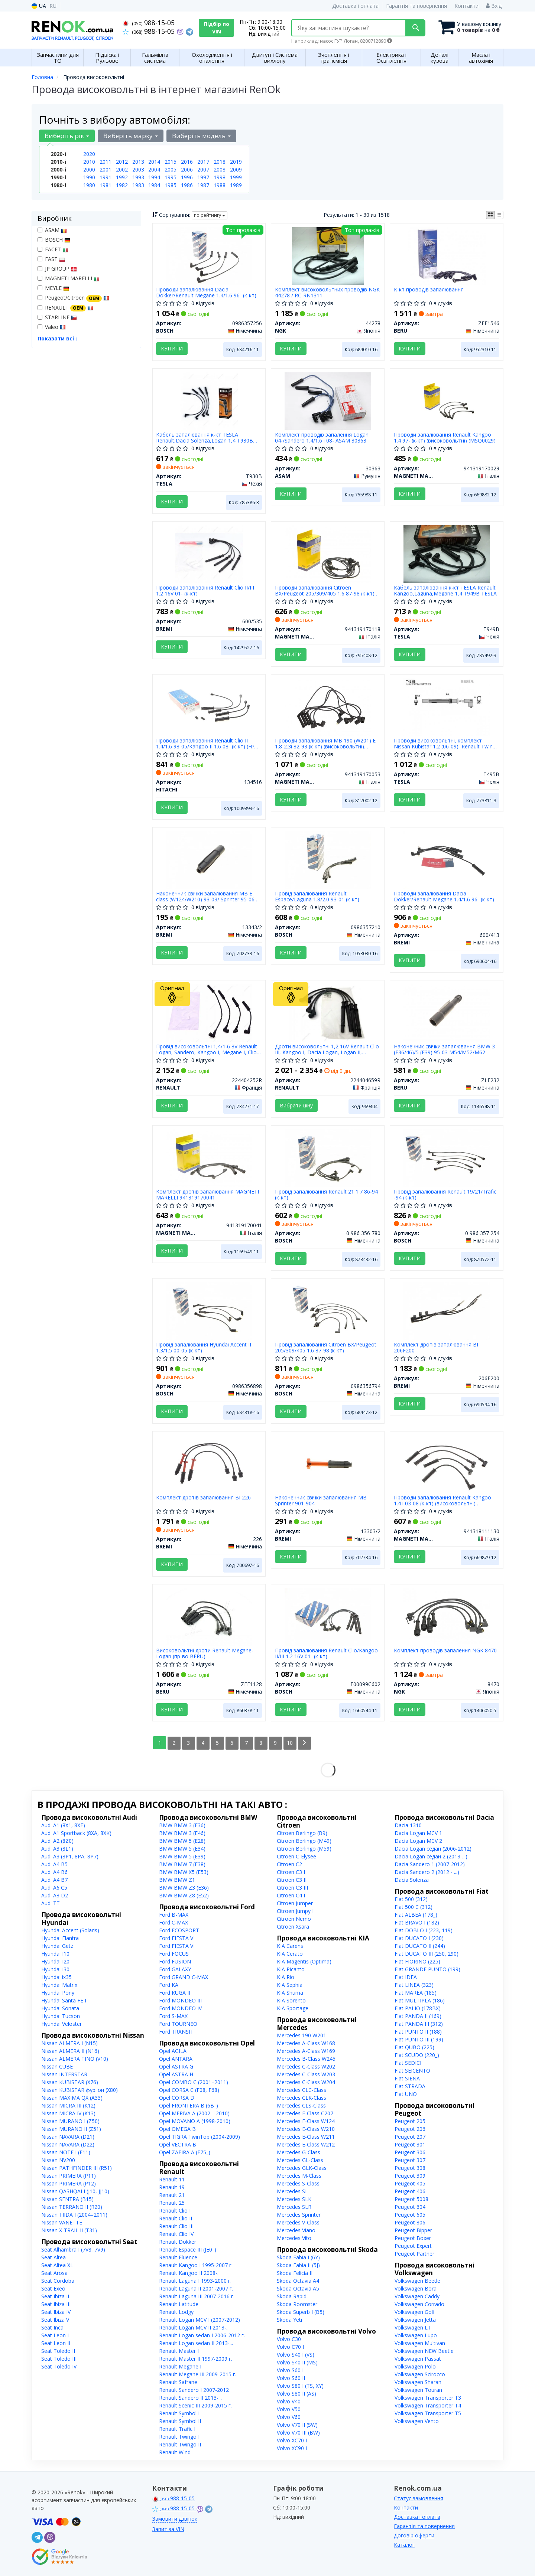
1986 (187, 185)
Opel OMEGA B (177, 2128)
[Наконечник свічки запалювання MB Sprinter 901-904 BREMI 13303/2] (328, 1463)
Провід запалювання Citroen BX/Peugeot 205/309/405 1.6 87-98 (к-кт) (325, 1347)
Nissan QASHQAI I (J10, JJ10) (75, 2191)
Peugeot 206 (410, 2128)
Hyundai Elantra (60, 1938)
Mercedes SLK (294, 2199)
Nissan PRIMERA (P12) (68, 2183)
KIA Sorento (291, 2000)
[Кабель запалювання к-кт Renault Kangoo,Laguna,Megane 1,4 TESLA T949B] (446, 553)
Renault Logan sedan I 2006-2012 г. (202, 2335)
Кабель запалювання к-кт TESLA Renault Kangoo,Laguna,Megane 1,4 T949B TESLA (445, 590)
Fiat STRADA (410, 2086)
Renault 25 (172, 2202)
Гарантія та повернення (416, 5)
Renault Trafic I (177, 2428)
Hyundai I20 (55, 1961)
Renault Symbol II (180, 2421)
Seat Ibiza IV (56, 2311)
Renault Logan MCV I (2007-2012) (199, 2319)
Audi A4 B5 (54, 1864)
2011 (105, 161)
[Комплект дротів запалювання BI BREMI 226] (209, 1463)
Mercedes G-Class (298, 2152)
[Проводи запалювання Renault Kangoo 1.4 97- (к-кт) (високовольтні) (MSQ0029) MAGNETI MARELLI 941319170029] (446, 400)
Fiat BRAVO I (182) (417, 1922)
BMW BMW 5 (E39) (182, 1856)
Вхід (494, 5)
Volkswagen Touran (418, 2389)
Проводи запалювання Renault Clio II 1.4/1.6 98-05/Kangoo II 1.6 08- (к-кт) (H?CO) (205, 743)
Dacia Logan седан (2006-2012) (433, 1848)
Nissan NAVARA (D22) (67, 2144)
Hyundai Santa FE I (63, 2000)
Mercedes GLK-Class (302, 2167)
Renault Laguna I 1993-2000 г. (195, 2280)
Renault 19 (172, 2187)
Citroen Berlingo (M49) (304, 1840)
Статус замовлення (418, 2498)
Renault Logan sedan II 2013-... (196, 2343)
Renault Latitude (178, 2304)
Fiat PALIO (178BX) (418, 2008)
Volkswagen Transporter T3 (428, 2397)
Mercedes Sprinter (299, 2214)
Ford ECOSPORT (179, 1930)
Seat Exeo (53, 2288)
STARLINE (57, 317)
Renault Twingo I (179, 2436)
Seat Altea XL (57, 2265)
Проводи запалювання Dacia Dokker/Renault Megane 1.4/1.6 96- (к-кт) (206, 292)
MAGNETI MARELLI (69, 278)
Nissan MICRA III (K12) (68, 2105)
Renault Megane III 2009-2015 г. (197, 2374)
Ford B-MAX (173, 1914)
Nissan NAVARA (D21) (67, 2136)
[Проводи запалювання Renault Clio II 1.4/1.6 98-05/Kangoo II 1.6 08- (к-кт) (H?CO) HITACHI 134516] (209, 706)
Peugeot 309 (410, 2175)
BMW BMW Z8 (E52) (184, 1895)
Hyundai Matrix (59, 1984)
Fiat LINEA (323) (414, 1984)
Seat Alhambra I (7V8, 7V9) (73, 2249)
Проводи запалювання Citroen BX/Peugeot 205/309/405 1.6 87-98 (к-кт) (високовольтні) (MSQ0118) (324, 590)
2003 (138, 169)
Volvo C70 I (290, 2346)
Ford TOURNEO (178, 2023)
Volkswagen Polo (415, 2366)
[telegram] (37, 2537)
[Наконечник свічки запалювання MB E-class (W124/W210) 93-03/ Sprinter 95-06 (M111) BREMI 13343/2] (209, 859)
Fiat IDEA (406, 1977)
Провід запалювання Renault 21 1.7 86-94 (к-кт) (326, 1194)
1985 (170, 185)
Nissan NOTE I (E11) (65, 2152)
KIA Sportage (292, 2008)
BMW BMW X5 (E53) (183, 1871)
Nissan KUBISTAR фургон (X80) (79, 2089)
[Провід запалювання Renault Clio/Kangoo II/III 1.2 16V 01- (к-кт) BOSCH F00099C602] (328, 1616)
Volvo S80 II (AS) (296, 2393)
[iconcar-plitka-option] (490, 215)
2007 (203, 169)
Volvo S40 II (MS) (297, 2362)
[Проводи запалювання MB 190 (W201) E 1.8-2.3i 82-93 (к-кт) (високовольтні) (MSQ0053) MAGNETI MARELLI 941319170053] (328, 706)
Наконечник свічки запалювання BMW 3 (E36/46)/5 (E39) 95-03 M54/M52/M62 (444, 1049)
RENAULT (65, 307)
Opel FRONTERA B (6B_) (188, 2105)
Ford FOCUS (174, 1953)
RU (52, 5)
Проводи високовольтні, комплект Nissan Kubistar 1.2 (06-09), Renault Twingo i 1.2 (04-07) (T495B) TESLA (446, 743)
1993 (138, 177)
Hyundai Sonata (60, 2008)
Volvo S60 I (290, 2370)
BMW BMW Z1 (177, 1879)
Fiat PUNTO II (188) (418, 2031)
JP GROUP (57, 268)
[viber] (49, 2537)
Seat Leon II (55, 2343)
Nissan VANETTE (61, 2222)
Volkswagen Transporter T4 (428, 2405)
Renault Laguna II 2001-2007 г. (196, 2288)
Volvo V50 (289, 2409)
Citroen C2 (289, 1864)
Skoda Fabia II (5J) (298, 2265)
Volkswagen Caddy (417, 2296)
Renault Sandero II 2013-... (190, 2397)
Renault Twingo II (180, 2444)
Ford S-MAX (173, 2016)
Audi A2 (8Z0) (57, 1840)
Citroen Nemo (294, 1918)
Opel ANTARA (175, 2058)
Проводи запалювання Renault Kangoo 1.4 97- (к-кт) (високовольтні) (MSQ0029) (445, 437)
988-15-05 (149, 22)
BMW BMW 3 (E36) (182, 1825)
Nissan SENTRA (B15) (67, 2199)
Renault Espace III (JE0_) (187, 2249)
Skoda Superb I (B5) (300, 2311)
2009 (236, 169)
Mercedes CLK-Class (301, 2097)
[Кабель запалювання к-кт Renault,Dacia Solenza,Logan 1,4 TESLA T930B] (209, 400)
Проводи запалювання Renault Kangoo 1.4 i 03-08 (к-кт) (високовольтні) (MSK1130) (442, 1500)
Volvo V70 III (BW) (298, 2432)
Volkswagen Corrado (419, 2304)
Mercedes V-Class (298, 2222)
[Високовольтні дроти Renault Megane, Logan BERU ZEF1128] (209, 1616)
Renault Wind (175, 2452)
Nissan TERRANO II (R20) (71, 2206)
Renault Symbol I (179, 2413)
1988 (220, 185)
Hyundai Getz (57, 1945)
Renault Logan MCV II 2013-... (194, 2327)
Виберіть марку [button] (130, 135)
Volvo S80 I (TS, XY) (300, 2385)
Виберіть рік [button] (67, 135)
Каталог (404, 2544)
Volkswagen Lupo (416, 2335)
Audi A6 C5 (54, 1887)
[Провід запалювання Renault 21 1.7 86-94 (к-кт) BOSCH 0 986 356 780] (328, 1157)
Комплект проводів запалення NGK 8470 (445, 1651)
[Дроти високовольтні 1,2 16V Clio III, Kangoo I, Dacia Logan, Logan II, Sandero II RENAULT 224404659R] (327, 1012)
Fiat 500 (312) (411, 1899)
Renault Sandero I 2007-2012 (194, 2389)
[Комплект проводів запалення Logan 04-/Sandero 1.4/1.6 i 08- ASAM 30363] (328, 400)
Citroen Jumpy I (295, 1910)
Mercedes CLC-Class (301, 2089)
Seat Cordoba (57, 2280)
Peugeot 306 (410, 2152)
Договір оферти (414, 2535)
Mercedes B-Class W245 (306, 2058)
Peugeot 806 (410, 2222)
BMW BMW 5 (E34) (182, 1848)
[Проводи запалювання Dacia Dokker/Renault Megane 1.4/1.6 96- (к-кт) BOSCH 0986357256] (209, 255)
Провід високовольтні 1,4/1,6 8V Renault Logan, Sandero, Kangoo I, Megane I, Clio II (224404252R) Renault (209, 1049)
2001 (105, 169)
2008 (220, 169)
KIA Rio (285, 1977)
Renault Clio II (175, 2218)
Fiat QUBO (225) (414, 2047)
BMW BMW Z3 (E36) (184, 1887)
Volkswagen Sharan (418, 2382)
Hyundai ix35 (56, 1977)
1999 (236, 177)
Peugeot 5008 (411, 2199)
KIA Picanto (291, 1969)
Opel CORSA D (176, 2097)
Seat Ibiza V (55, 2319)
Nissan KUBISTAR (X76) (69, 2082)
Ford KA (168, 1984)
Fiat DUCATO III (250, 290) (426, 1953)
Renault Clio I (175, 2210)
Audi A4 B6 (54, 1871)
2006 (187, 169)
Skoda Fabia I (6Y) (298, 2257)
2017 (203, 161)
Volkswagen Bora (416, 2288)
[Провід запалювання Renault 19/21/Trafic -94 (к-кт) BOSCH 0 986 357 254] (446, 1157)
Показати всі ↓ (58, 338)
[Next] (304, 1743)
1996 (187, 177)
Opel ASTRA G (176, 2066)
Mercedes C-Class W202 (306, 2066)
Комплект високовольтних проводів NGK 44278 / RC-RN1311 (327, 292)
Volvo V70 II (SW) (297, 2424)
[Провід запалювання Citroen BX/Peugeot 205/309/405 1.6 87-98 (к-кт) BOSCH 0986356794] (328, 1310)
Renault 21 (172, 2194)
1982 (122, 185)
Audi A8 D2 (54, 1895)
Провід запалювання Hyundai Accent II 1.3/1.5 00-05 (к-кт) (204, 1347)
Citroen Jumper (295, 1903)
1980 (89, 185)
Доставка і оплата (355, 5)
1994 (154, 177)
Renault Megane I (180, 2366)
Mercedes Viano (296, 2230)
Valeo (52, 326)
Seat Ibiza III (56, 2304)
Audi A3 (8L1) (57, 1848)
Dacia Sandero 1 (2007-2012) (430, 1864)
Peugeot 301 (410, 2144)
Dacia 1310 (408, 1825)
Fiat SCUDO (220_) (417, 2054)
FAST (51, 258)
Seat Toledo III (59, 2358)
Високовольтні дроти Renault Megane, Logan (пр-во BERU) (204, 1653)
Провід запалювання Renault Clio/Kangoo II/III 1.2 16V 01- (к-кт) (326, 1653)
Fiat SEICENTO (412, 2070)
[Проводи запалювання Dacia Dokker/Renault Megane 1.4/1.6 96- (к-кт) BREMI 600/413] (446, 859)
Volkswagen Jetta (415, 2319)
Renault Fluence (178, 2257)
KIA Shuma (290, 1992)
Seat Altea (53, 2257)
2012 (122, 161)
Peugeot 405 (410, 2183)
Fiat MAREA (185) (416, 1992)
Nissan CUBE (57, 2066)
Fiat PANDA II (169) (418, 2016)
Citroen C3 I (291, 1871)
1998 (220, 177)
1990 (89, 177)
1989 (236, 185)
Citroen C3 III (292, 1887)
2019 (236, 161)
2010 (89, 161)
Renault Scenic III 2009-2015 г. (195, 2405)
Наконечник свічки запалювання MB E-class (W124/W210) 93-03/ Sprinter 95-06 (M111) (205, 896)
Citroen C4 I (291, 1895)
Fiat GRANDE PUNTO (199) (427, 1969)
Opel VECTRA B (177, 2144)
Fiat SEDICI (408, 2062)
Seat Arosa (54, 2272)
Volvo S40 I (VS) (295, 2354)
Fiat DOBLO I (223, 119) (424, 1930)
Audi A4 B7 (54, 1879)
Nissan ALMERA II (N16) (70, 2050)
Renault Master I (179, 2350)
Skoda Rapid (292, 2296)
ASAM (52, 230)
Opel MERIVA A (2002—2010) (194, 2113)
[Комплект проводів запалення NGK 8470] (446, 1616)
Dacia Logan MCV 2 (418, 1840)
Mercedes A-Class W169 (306, 2050)
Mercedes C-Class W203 (306, 2074)
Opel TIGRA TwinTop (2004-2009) (199, 2136)
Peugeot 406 (410, 2191)
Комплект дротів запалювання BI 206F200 (436, 1347)
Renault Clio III (176, 2226)
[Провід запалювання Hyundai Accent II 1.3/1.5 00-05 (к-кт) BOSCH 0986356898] (209, 1310)
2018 (220, 161)
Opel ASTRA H (176, 2074)
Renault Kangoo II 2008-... (190, 2272)
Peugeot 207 (410, 2136)
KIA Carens (290, 1945)
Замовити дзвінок (174, 2518)
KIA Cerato (290, 1953)
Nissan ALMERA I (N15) (69, 2043)
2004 (154, 169)
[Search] (415, 27)
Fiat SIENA (407, 2078)
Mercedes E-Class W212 (306, 2144)
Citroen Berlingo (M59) (304, 1848)
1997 (203, 177)
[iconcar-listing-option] (499, 215)
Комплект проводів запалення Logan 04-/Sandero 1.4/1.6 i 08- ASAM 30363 (322, 437)
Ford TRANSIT (176, 2031)
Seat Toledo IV (59, 2366)
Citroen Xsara (293, 1926)
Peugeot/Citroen (73, 297)
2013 (138, 161)
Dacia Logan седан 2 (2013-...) (431, 1856)
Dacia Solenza (412, 1879)
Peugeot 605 (410, 2214)
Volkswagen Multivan (420, 2343)
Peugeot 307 (410, 2160)
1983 (138, 185)
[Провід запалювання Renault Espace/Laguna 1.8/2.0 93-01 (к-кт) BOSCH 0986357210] (328, 859)
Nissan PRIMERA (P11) (68, 2175)
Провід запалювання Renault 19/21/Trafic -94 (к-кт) (445, 1194)
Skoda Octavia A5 (298, 2288)
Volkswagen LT (413, 2327)
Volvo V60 (289, 2416)
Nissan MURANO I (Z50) (70, 2121)
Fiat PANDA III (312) (419, 2023)
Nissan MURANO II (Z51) (71, 2128)
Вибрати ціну (296, 1105)
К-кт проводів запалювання (429, 290)
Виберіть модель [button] (201, 135)
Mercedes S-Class (298, 2183)
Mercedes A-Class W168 (306, 2043)
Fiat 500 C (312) (413, 1906)
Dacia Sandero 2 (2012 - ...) (427, 1871)
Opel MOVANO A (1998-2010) (194, 2121)
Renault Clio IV (176, 2233)
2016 (187, 161)
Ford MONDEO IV (180, 2008)
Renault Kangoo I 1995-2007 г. (196, 2265)
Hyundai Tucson (60, 2016)
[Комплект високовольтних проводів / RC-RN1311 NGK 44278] (327, 255)
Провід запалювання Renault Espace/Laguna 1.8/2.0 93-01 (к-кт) (317, 896)
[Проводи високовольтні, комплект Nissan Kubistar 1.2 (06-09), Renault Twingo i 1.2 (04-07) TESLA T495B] (446, 706)
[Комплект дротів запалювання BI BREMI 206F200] (446, 1310)
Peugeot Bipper (413, 2230)
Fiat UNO (406, 2093)
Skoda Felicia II (294, 2272)
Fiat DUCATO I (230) (419, 1938)
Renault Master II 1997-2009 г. (195, 2358)
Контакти (466, 5)
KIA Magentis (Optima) (304, 1961)
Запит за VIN (168, 2529)
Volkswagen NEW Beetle (424, 2350)
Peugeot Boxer (413, 2238)
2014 (154, 161)
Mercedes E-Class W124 (306, 2121)
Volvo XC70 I (292, 2440)
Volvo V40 (289, 2401)
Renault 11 (172, 2179)
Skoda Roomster (297, 2304)
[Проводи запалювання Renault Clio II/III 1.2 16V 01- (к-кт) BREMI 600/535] (209, 553)
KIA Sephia (289, 1984)
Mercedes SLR (294, 2206)
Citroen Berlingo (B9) (302, 1832)
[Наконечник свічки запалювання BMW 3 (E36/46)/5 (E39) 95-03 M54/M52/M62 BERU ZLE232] (446, 1012)
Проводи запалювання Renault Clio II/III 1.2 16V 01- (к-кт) (205, 590)
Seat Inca (52, 2327)
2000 (89, 169)
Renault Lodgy (176, 2311)
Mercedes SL (292, 2191)
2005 (170, 169)
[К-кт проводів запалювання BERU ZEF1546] (447, 255)
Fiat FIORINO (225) (417, 1961)
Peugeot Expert (413, 2245)
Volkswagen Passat (418, 2358)
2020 (89, 153)
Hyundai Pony (57, 1992)
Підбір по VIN (216, 27)
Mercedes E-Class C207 (305, 2113)
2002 (122, 169)
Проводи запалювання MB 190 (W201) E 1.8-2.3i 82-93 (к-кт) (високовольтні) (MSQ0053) (325, 743)
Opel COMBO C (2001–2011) (193, 2082)
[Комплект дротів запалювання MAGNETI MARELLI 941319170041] (209, 1157)
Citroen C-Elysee (296, 1856)
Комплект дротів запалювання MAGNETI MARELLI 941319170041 (207, 1194)
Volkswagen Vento (417, 2421)
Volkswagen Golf (415, 2311)
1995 (170, 177)
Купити (172, 348)
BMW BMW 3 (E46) (182, 1832)
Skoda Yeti (289, 2319)
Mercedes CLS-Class (301, 2105)
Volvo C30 (289, 2338)
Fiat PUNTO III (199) (419, 2039)
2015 (170, 161)
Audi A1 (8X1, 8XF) (63, 1825)
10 (290, 1743)
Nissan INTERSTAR (64, 2074)
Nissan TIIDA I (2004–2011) (74, 2214)
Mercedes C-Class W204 (306, 2082)
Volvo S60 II (291, 2377)
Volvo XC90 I (292, 2448)
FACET (53, 249)
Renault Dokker (177, 2241)
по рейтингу (209, 215)
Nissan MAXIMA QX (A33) (72, 2097)
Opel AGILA (173, 2050)
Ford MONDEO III (180, 2000)
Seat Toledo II (58, 2350)
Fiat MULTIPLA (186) (420, 2000)
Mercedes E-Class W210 (306, 2128)
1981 (105, 185)
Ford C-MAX (173, 1922)
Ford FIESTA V (176, 1938)
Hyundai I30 (55, 1969)
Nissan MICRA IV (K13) (68, 2113)
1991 (105, 177)
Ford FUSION (175, 1961)
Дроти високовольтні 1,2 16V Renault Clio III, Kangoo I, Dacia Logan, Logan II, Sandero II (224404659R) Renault (327, 1049)
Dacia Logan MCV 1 (418, 1832)
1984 (154, 185)
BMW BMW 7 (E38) (182, 1864)
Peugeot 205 (410, 2121)
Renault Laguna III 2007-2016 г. (196, 2296)
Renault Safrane (178, 2382)
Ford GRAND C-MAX (183, 1977)
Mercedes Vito (294, 2238)
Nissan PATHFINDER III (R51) (76, 2167)
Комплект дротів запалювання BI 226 (203, 1498)
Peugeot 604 (410, 2206)
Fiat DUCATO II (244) (420, 1945)
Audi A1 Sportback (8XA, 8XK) (76, 1832)
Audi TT (50, 1903)
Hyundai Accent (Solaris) (70, 1930)
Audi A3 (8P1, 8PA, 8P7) (69, 1856)
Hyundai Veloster (61, 2023)
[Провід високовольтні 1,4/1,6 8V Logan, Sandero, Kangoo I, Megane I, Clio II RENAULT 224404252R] (209, 1012)
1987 (203, 185)
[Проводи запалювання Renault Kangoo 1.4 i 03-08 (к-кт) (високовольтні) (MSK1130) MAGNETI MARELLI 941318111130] (446, 1463)
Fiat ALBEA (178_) (416, 1914)
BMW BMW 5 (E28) (182, 1840)
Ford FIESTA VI (177, 1945)
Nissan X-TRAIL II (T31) (69, 2230)
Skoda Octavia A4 (298, 2280)
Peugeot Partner (414, 2253)
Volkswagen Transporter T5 (428, 2413)
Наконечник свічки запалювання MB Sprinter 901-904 (321, 1500)
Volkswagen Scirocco (420, 2374)
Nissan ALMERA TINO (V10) (74, 2058)
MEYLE (53, 287)
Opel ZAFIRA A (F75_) (184, 2152)
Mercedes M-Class (299, 2175)
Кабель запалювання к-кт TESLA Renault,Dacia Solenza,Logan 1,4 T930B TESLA (204, 437)
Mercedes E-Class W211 (306, 2136)
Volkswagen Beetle (417, 2280)
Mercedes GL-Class (300, 2160)
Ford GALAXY (175, 1969)
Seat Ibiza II (55, 2296)
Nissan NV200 (58, 2160)
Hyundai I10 (55, 1953)
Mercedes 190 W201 (301, 2035)
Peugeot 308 (410, 2167)
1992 (122, 177)
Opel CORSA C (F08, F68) (189, 2089)
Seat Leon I (55, 2335)
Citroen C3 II (292, 1879)
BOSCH (54, 239)
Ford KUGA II (174, 1992)
